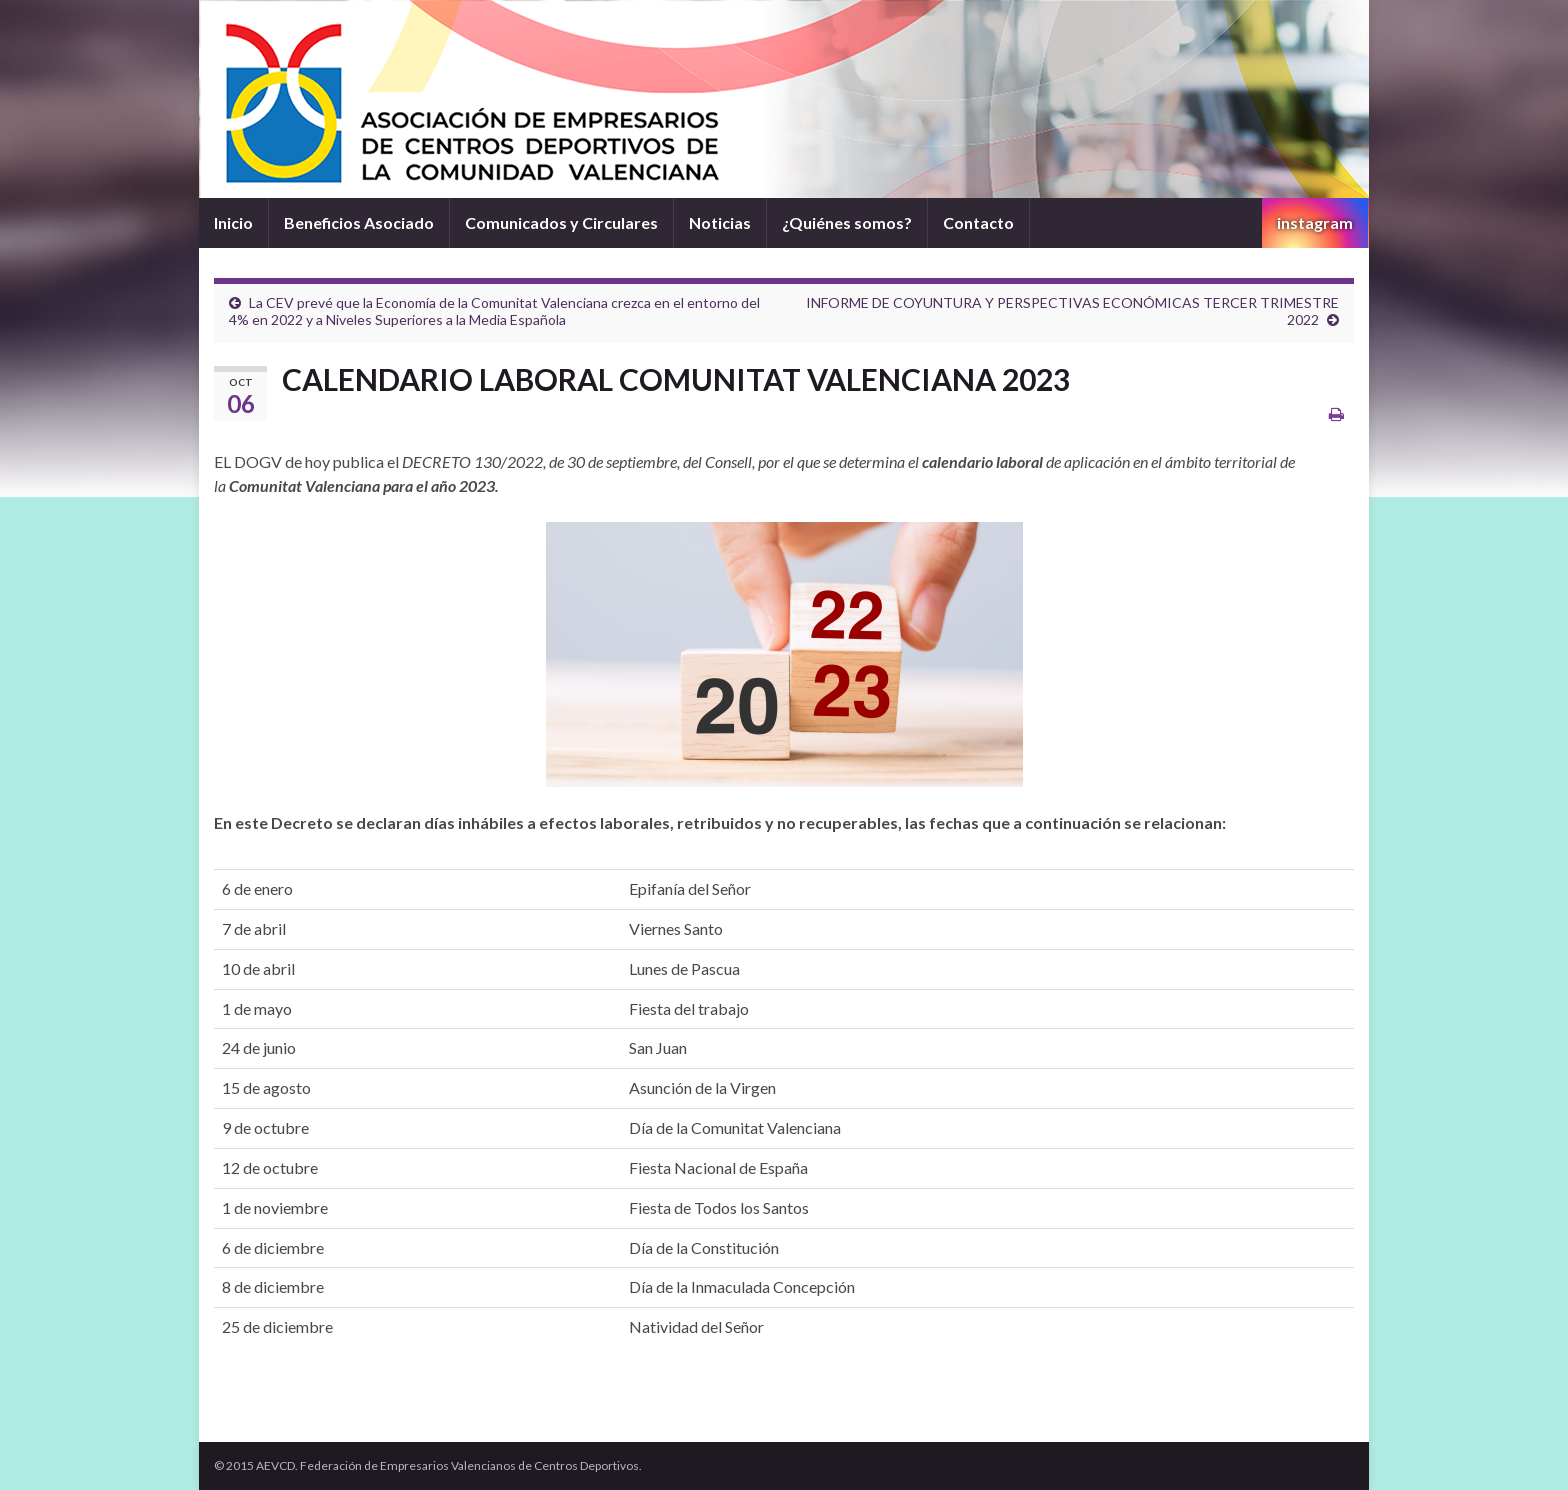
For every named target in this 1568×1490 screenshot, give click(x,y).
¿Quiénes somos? (847, 222)
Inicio (233, 222)
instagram (1315, 222)
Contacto (978, 222)
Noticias (720, 222)
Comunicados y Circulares (561, 222)
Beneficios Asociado (359, 222)
